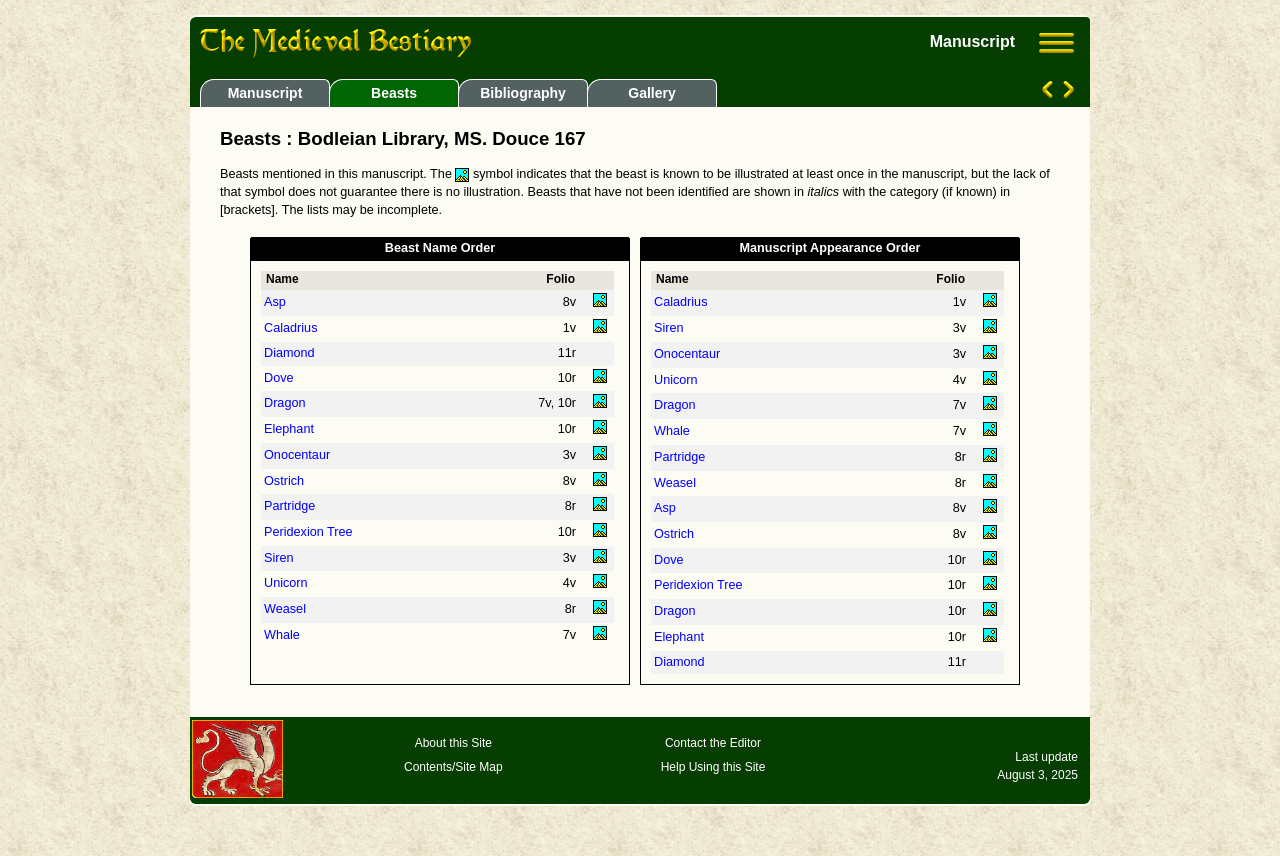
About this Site (453, 743)
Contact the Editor (713, 743)
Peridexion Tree (308, 532)
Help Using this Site (713, 767)
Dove (279, 378)
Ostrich (284, 481)
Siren (279, 558)
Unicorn (286, 583)
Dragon (285, 403)
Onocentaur (297, 455)
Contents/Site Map (453, 767)
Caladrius (290, 328)
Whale (282, 635)
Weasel (285, 609)
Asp (275, 302)
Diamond (289, 353)
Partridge (289, 506)
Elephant (289, 429)
